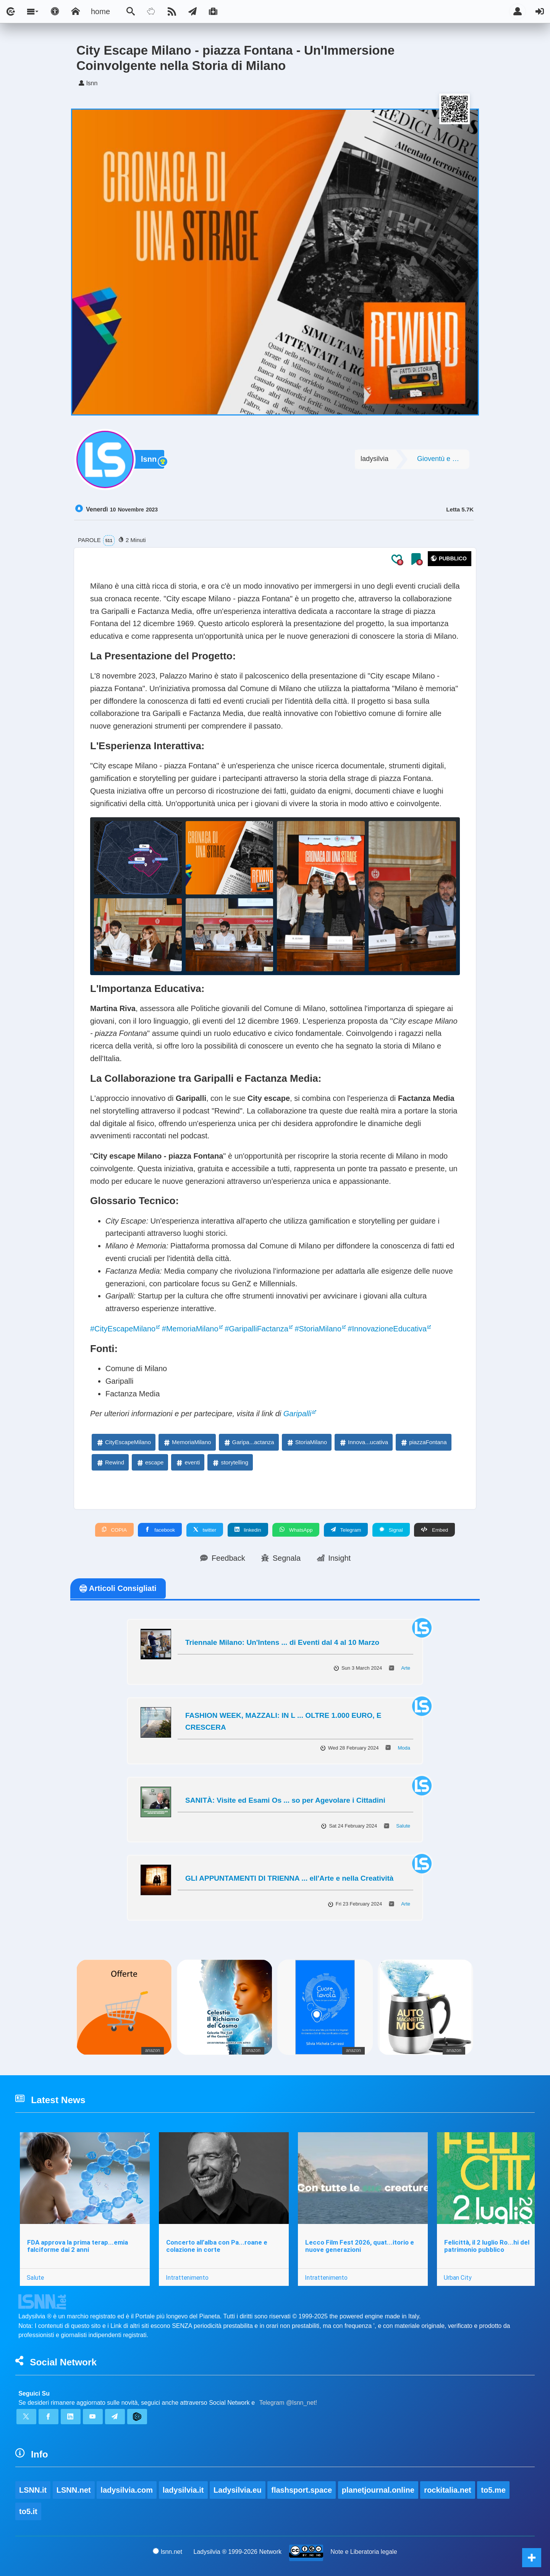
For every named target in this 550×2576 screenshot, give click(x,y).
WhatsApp (295, 1530)
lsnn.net (167, 2551)
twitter (204, 1530)
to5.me (493, 2490)
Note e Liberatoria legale (363, 2551)
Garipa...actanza (248, 1442)
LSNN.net (74, 2490)
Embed (434, 1530)
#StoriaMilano (317, 1329)
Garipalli (297, 1413)
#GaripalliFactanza (256, 1329)
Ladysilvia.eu (238, 2490)
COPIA (114, 1530)
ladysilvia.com (126, 2490)
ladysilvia (374, 459)
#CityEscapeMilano (122, 1329)
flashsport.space (301, 2490)
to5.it (28, 2511)
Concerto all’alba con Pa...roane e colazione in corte (216, 2246)
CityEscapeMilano (123, 1442)
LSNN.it (33, 2490)
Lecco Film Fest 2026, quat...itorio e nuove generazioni (359, 2246)
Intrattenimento (187, 2277)
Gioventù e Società (443, 459)
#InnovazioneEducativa (387, 1329)
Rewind (110, 1462)
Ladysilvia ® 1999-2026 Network (238, 2551)
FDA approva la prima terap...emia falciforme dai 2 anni (77, 2246)
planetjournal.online (378, 2490)
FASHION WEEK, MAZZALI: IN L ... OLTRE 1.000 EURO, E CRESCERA (283, 1721)
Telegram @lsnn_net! (288, 2402)
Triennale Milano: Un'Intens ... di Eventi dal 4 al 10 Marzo (282, 1642)
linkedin (248, 1530)
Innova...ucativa (363, 1442)
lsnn (149, 459)
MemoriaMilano (187, 1442)
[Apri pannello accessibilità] (55, 11)
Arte (405, 1668)
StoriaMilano (306, 1442)
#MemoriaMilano (190, 1329)
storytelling (230, 1462)
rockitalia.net (447, 2490)
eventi (187, 1462)
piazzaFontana (423, 1442)
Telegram (346, 1530)
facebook (160, 1530)
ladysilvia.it (183, 2490)
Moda (404, 1748)
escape (149, 1462)
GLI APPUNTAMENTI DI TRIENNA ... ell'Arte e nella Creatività (289, 1878)
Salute (403, 1826)
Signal (391, 1530)
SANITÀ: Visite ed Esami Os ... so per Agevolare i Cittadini (285, 1800)
